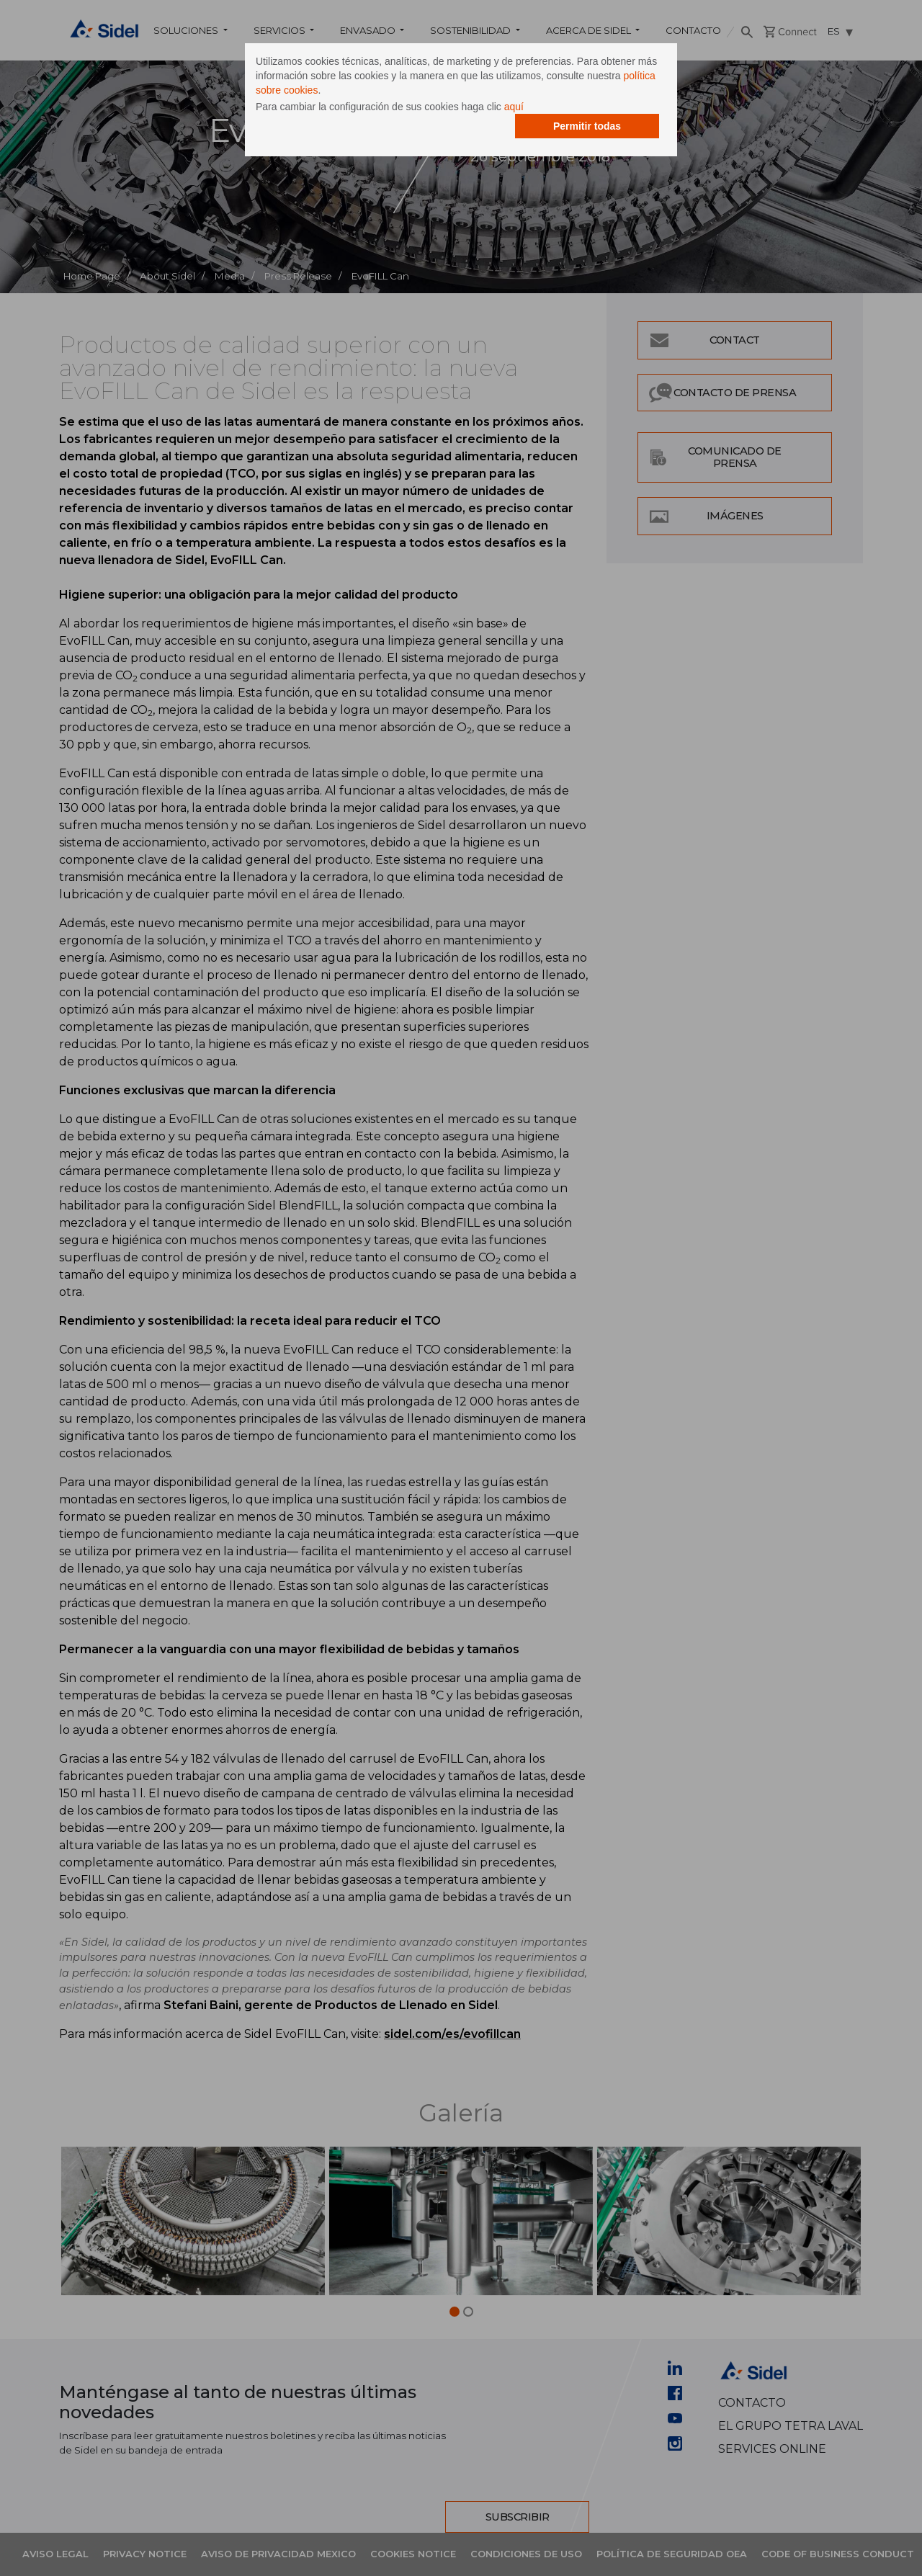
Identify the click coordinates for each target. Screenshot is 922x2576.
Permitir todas (587, 126)
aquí (514, 106)
